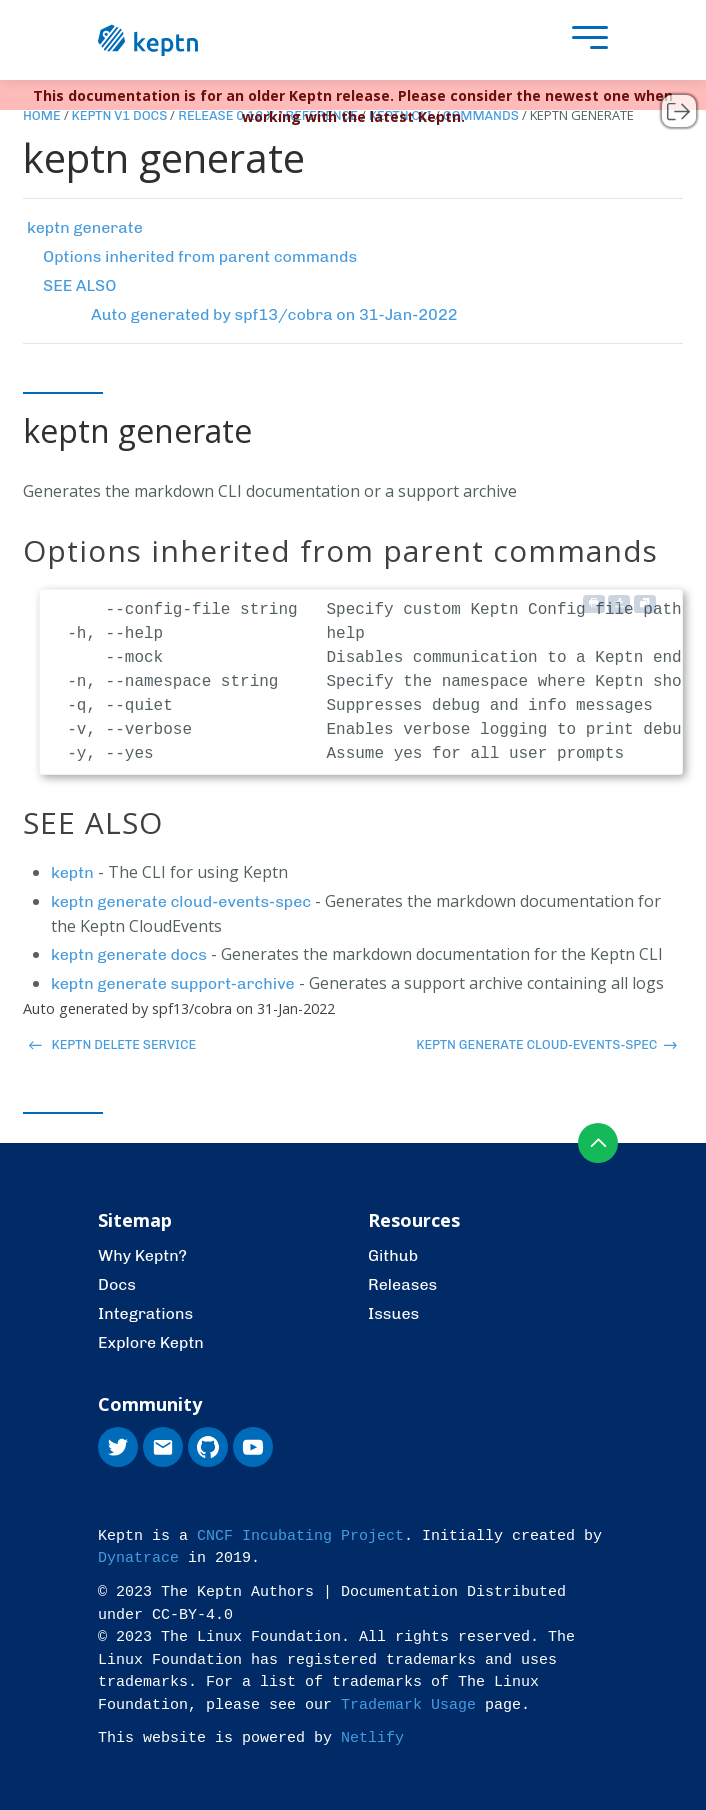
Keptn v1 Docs (120, 115)
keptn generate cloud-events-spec (181, 901)
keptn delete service (112, 1044)
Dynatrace (138, 1558)
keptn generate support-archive (173, 983)
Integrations (145, 1313)
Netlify (372, 1738)
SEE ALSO (79, 285)
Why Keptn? (142, 1255)
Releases (402, 1284)
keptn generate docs (129, 954)
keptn (72, 872)
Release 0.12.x (226, 115)
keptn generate (85, 227)
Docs (117, 1284)
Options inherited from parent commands (200, 256)
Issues (393, 1313)
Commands (481, 115)
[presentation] (585, 40)
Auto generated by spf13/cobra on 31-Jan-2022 (274, 314)
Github (393, 1255)
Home (42, 115)
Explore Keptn (151, 1342)
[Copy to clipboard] (645, 604)
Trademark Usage (408, 1705)
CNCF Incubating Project (300, 1536)
